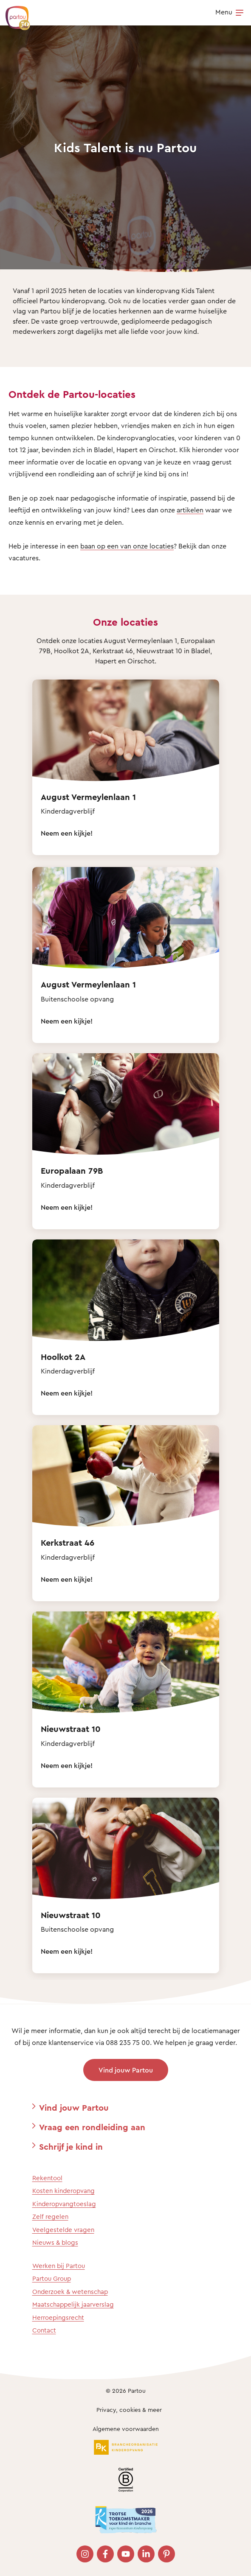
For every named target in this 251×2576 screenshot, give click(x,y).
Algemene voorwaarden (126, 2428)
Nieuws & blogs (55, 2242)
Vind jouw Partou (126, 2070)
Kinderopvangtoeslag (64, 2204)
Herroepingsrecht (58, 2317)
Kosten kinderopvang (63, 2191)
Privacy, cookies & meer (129, 2409)
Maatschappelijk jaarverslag (73, 2304)
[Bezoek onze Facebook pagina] (105, 2553)
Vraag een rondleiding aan (92, 2127)
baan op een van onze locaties (127, 546)
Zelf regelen (50, 2216)
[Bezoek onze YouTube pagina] (125, 2553)
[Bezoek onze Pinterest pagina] (166, 2553)
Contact (44, 2330)
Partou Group (51, 2278)
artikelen (190, 510)
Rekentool (47, 2178)
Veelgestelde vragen (63, 2230)
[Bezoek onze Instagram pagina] (84, 2553)
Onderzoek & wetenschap (70, 2292)
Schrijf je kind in (71, 2146)
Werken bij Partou (58, 2266)
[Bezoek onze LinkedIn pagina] (146, 2553)
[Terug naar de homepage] (13, 13)
